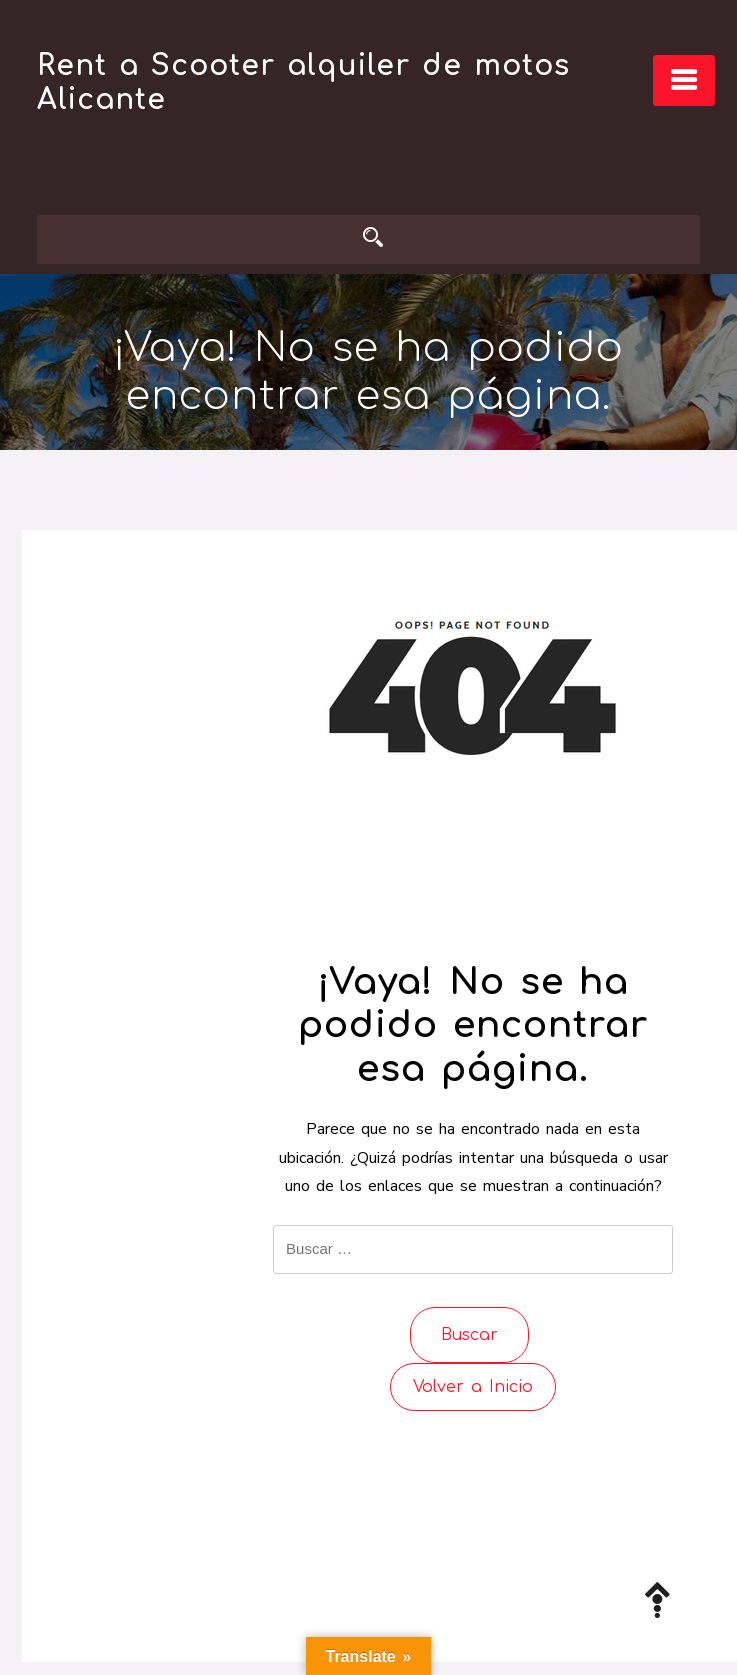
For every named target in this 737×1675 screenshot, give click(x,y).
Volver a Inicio (473, 1387)
